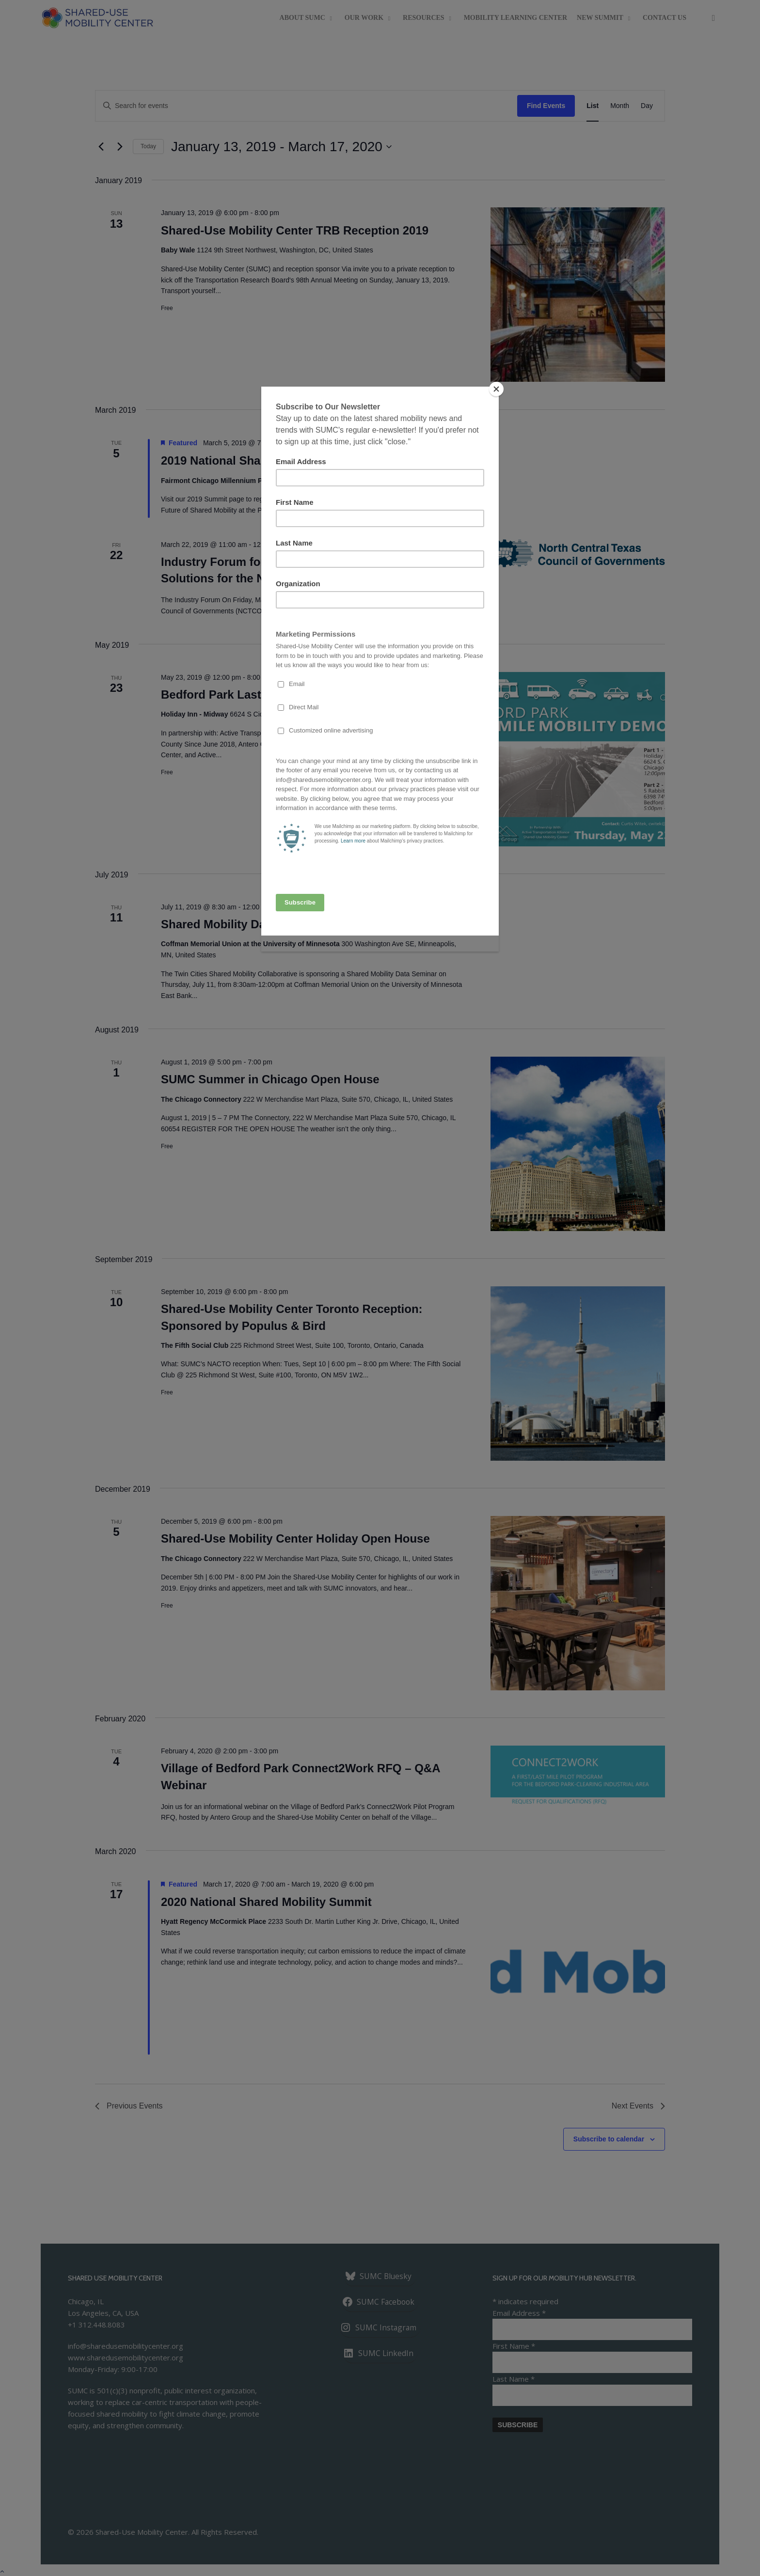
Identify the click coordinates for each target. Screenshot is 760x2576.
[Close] (496, 389)
